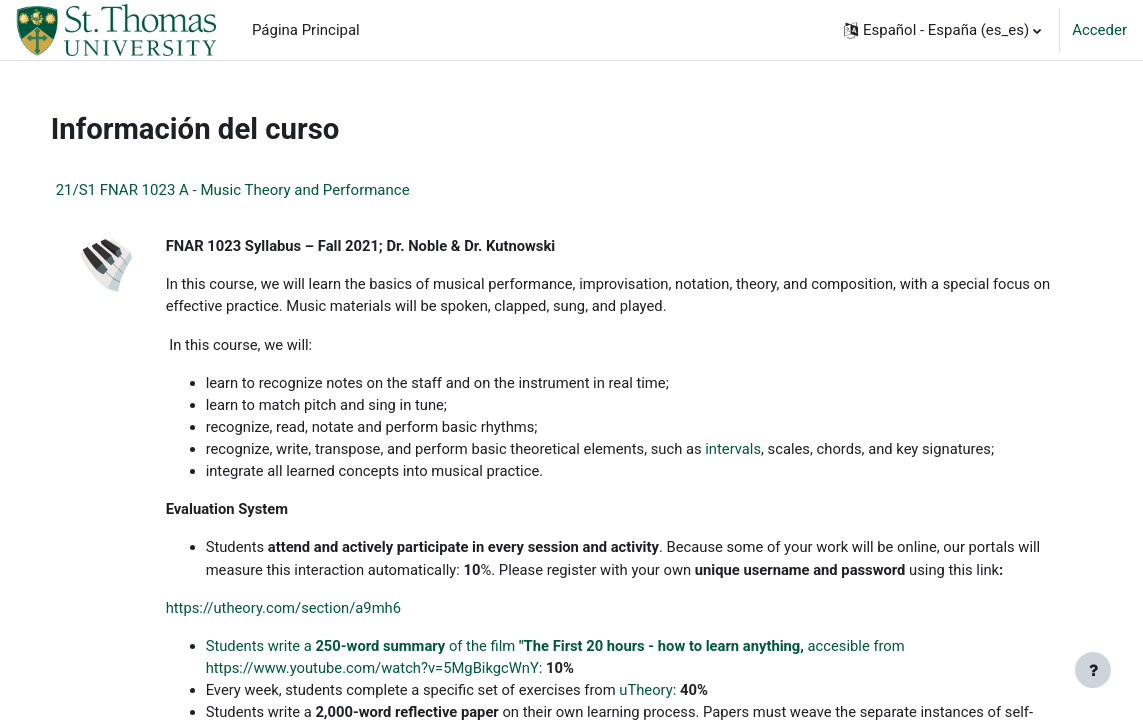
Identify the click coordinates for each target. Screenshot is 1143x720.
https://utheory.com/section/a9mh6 (305, 612)
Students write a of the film (385, 650)
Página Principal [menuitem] (306, 30)
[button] (942, 30)
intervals (761, 451)
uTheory (673, 695)
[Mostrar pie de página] (1093, 670)
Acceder (1099, 30)
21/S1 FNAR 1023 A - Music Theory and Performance (253, 190)
